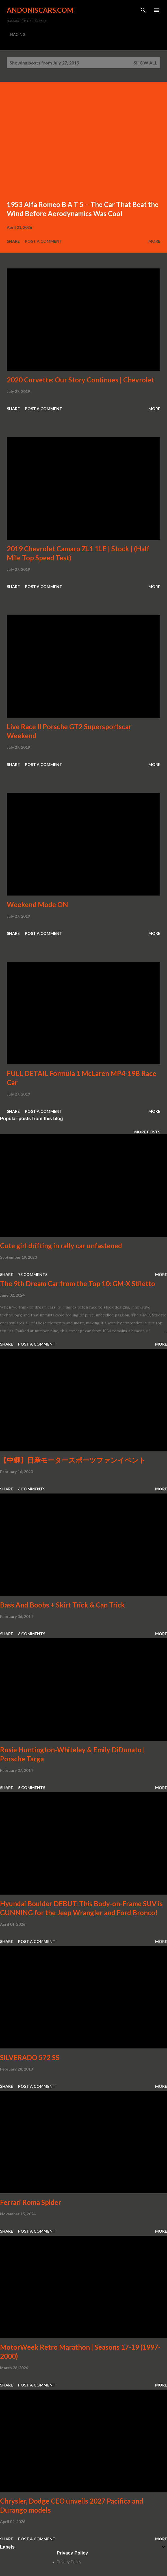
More (154, 241)
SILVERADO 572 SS (29, 2057)
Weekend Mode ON (37, 904)
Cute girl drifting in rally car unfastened (61, 1245)
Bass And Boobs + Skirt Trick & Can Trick (62, 1605)
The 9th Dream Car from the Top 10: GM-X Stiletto (77, 1283)
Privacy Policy (69, 2562)
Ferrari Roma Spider (30, 2202)
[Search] (143, 10)
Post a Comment (43, 241)
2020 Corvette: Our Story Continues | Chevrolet (80, 380)
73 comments (32, 1274)
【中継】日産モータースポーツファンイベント (73, 1460)
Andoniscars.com (40, 10)
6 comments (31, 1488)
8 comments (31, 1633)
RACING (17, 34)
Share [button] (13, 241)
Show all (145, 62)
